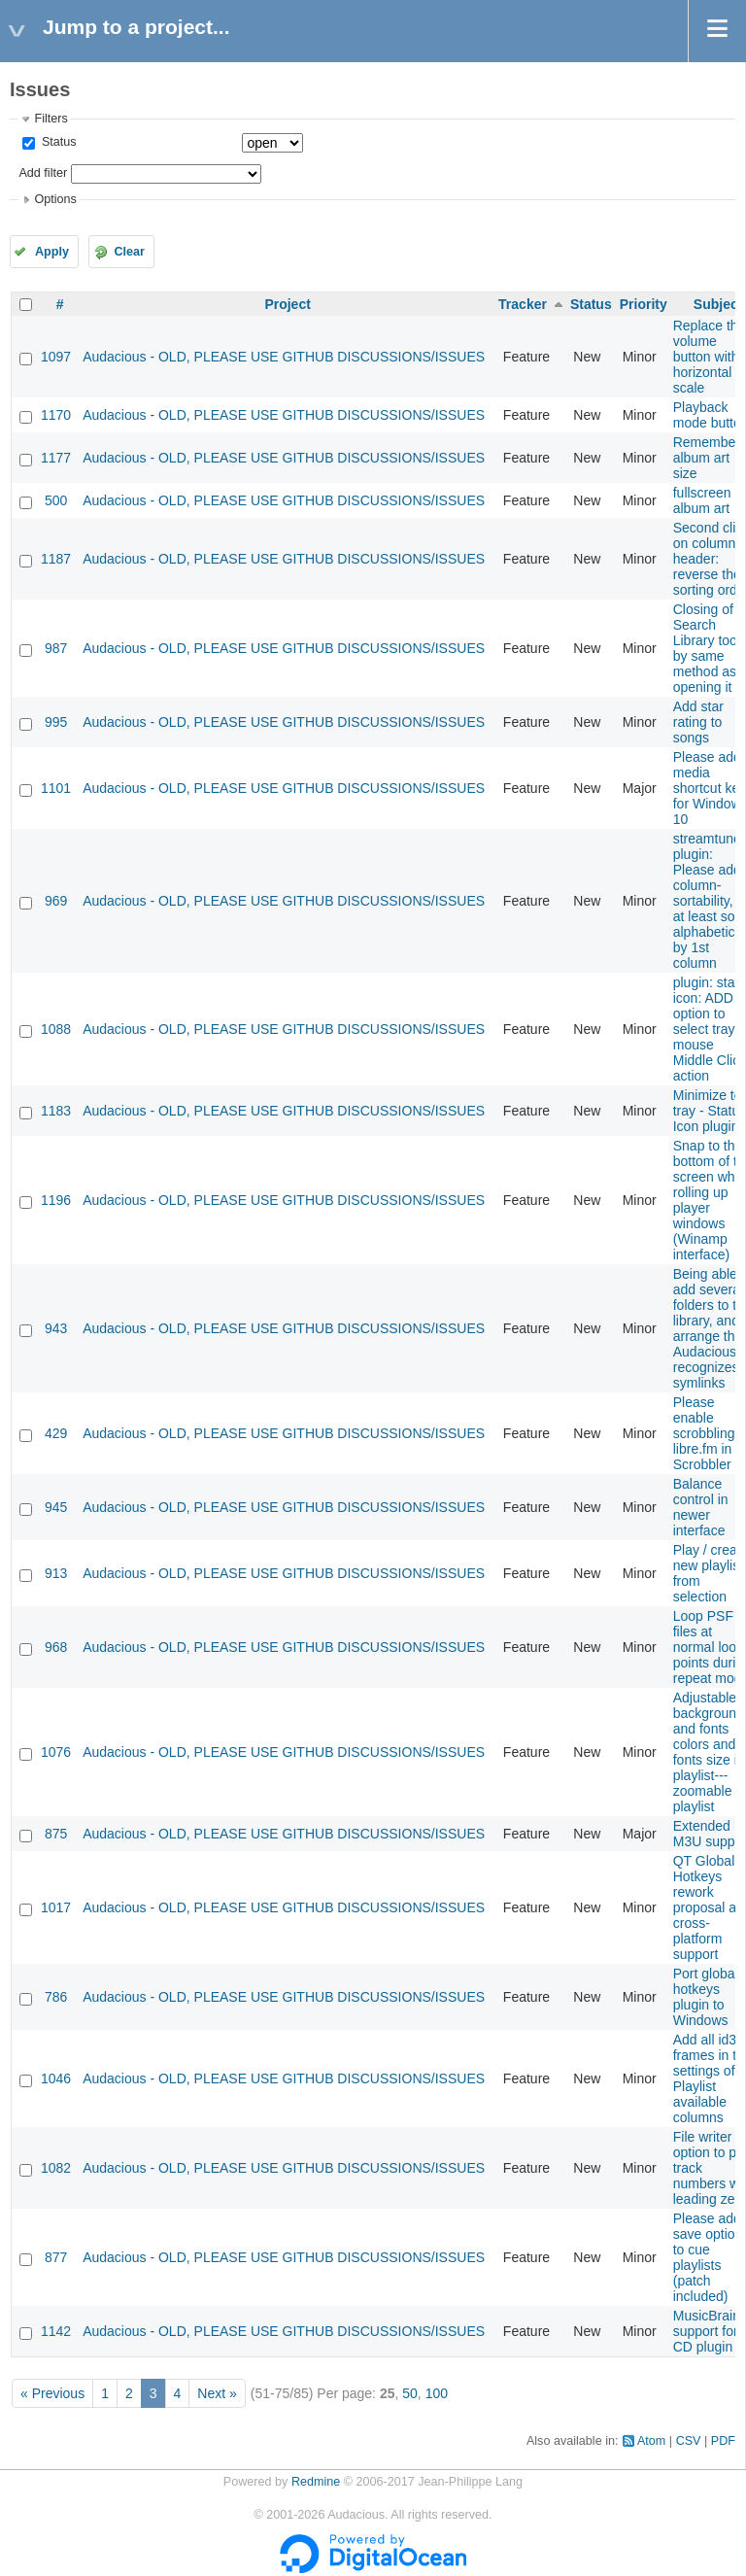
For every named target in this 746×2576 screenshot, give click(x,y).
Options (55, 199)
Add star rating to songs (698, 722)
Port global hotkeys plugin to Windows (705, 1997)
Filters (50, 118)
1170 (56, 415)
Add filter (42, 173)
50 (410, 2393)
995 (56, 722)
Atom (651, 2441)
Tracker (522, 304)
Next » (216, 2393)
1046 (56, 2078)
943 (56, 1328)
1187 (56, 559)
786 (56, 1997)
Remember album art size (706, 457)
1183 (56, 1110)
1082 (56, 2168)
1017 (56, 1907)
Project (287, 304)
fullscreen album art (702, 500)
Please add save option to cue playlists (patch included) (708, 2257)
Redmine (315, 2482)
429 (56, 1433)
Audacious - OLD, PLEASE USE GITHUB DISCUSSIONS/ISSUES (284, 356)
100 (436, 2393)
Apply (52, 251)
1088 (56, 1029)
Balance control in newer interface (701, 1507)
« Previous (52, 2393)
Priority (643, 304)
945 (56, 1507)
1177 (56, 457)
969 (56, 901)
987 (56, 648)
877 (56, 2257)
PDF (723, 2441)
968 (56, 1647)
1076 (56, 1752)
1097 (56, 356)
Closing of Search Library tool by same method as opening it (706, 648)
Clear (129, 251)
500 (56, 500)
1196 (56, 1200)
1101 (56, 788)
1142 (56, 2331)
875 (56, 1833)
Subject (718, 304)
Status (57, 142)
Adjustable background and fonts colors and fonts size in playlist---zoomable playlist (709, 1752)
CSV (688, 2441)
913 (56, 1573)
